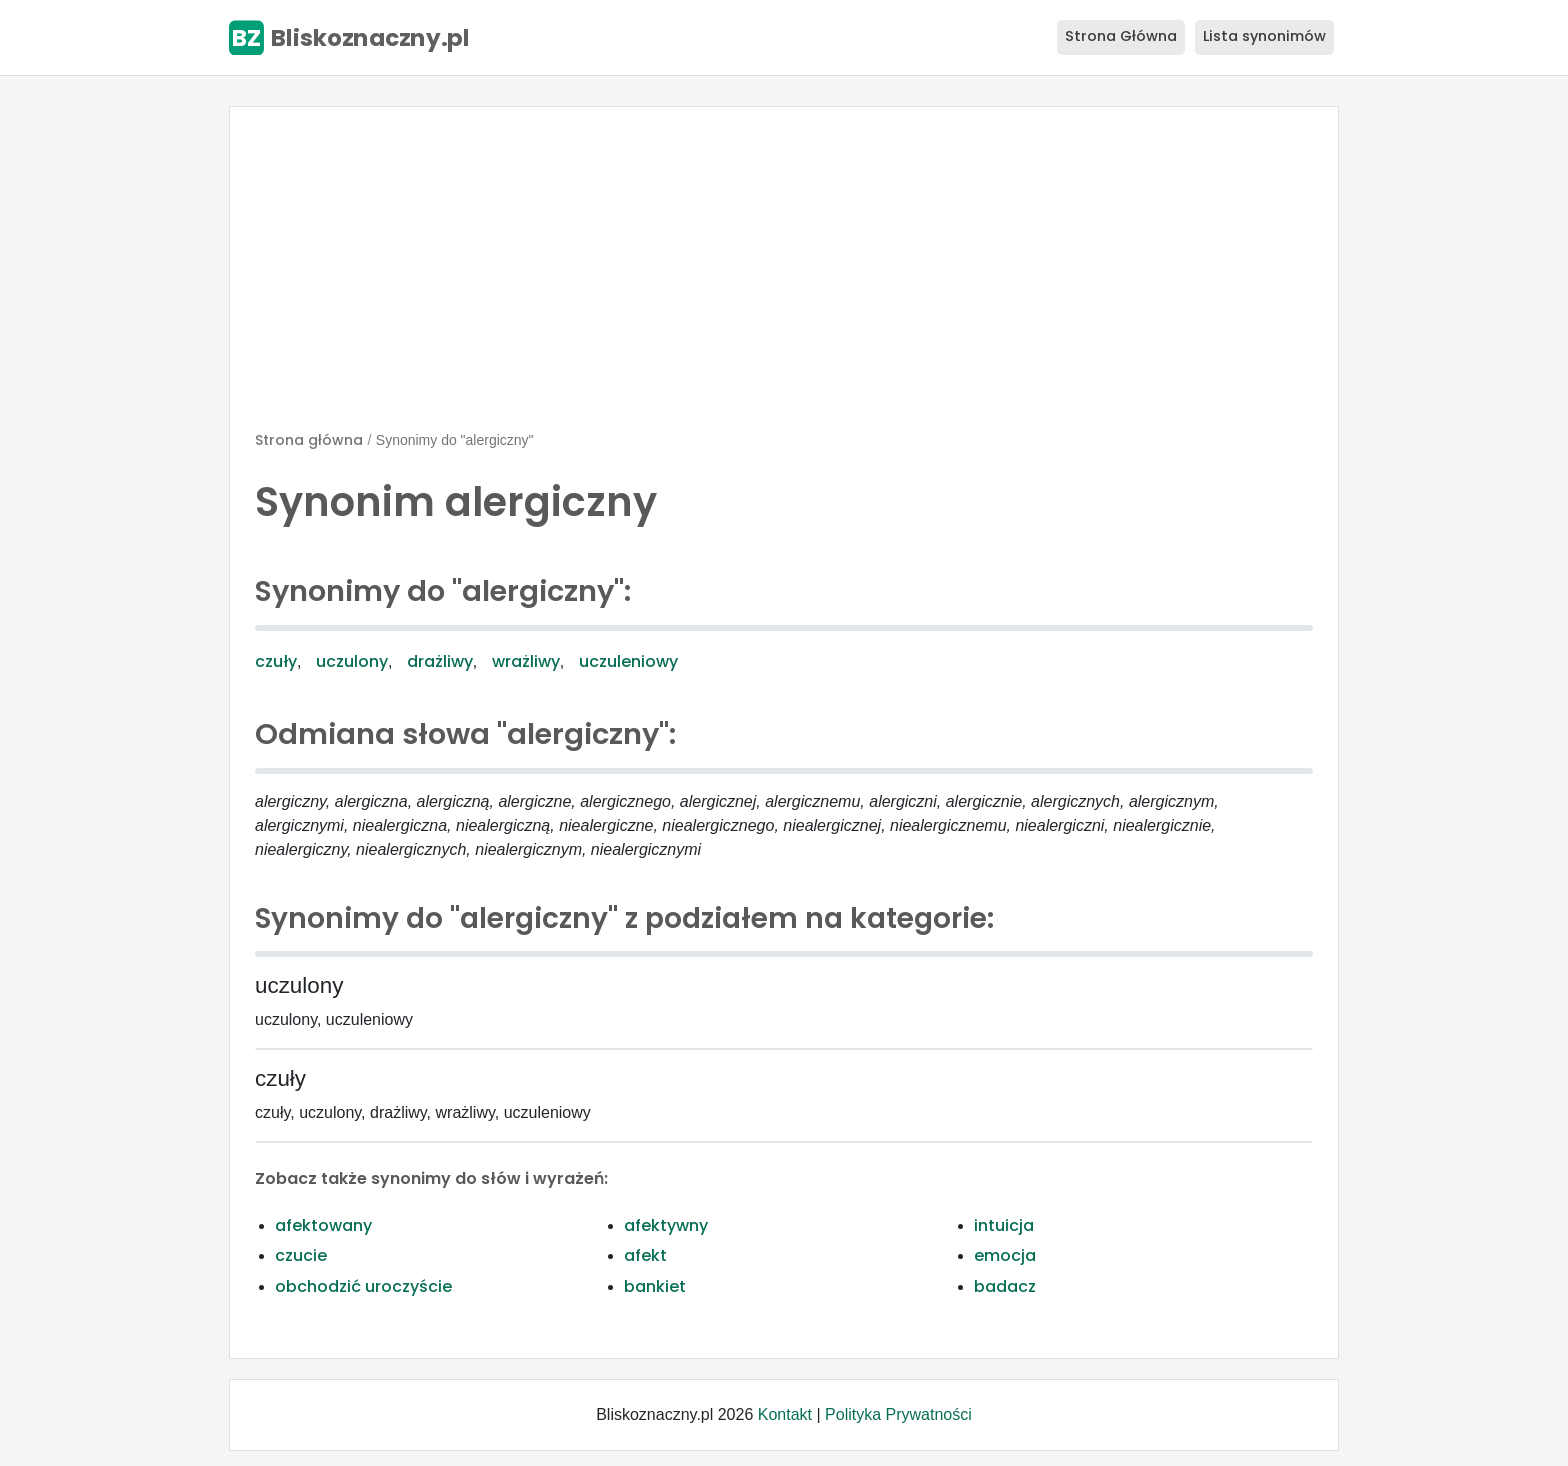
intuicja (1004, 1225)
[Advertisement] (784, 277)
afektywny (666, 1225)
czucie (301, 1255)
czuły (276, 661)
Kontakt (785, 1414)
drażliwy (440, 661)
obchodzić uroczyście (363, 1286)
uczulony (352, 661)
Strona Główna (1121, 36)
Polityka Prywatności (898, 1414)
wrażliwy (526, 661)
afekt (645, 1255)
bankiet (655, 1286)
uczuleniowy (628, 661)
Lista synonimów (1264, 36)
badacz (1005, 1286)
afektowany (323, 1225)
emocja (1005, 1255)
